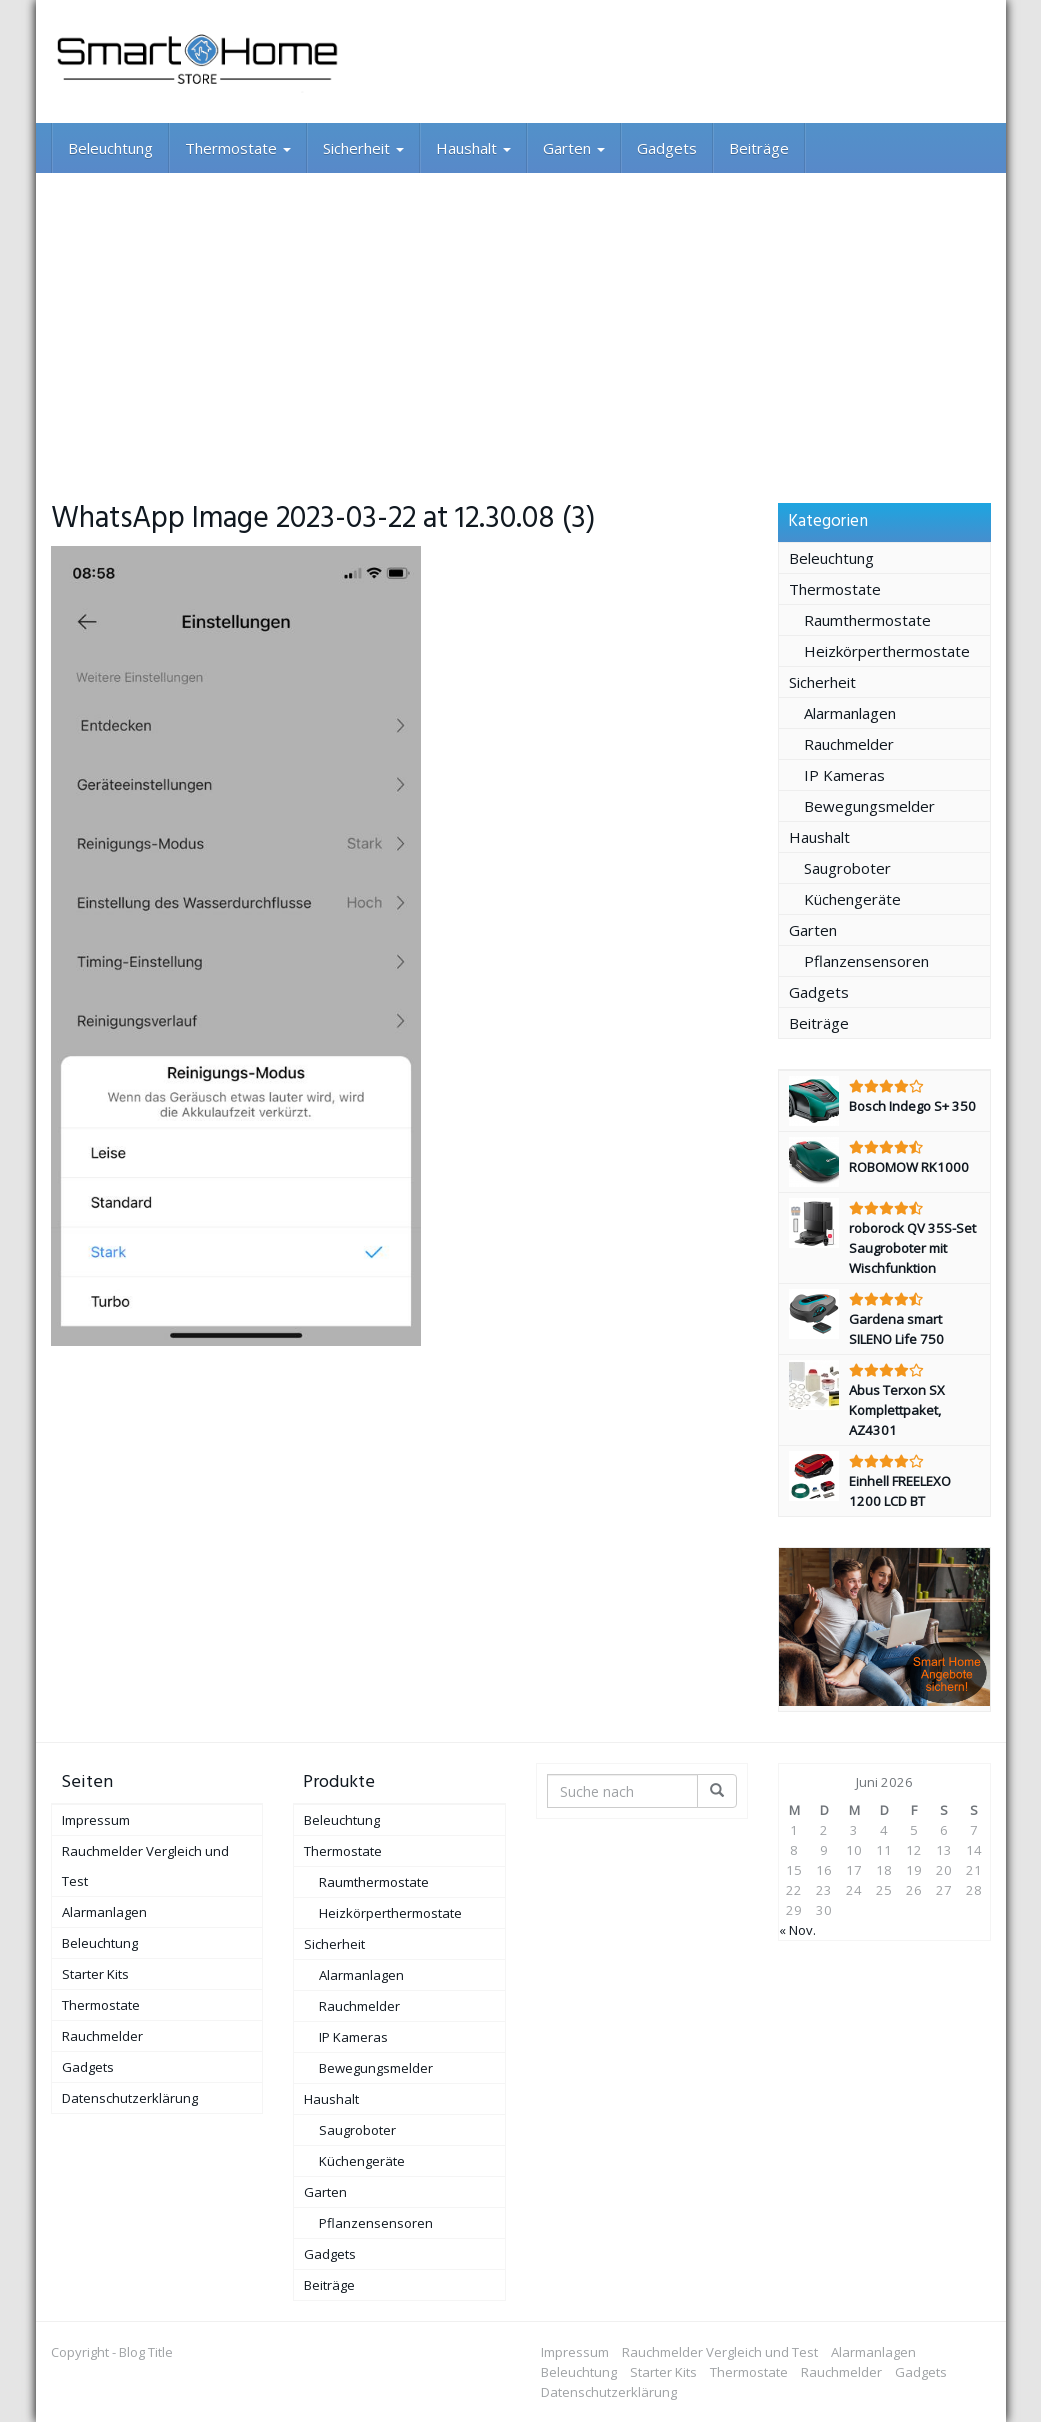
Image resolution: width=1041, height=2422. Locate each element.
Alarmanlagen (850, 713)
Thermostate (238, 148)
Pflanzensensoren (866, 961)
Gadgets (667, 148)
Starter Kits (95, 1974)
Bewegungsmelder (869, 806)
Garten (574, 148)
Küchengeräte (852, 899)
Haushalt (473, 148)
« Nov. (797, 1930)
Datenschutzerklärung (130, 2098)
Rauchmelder (849, 744)
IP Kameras (844, 775)
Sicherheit (363, 148)
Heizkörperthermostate (887, 651)
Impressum (96, 1820)
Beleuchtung (110, 148)
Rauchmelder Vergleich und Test (145, 1866)
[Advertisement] (521, 323)
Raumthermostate (867, 620)
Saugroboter (847, 868)
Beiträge (759, 148)
